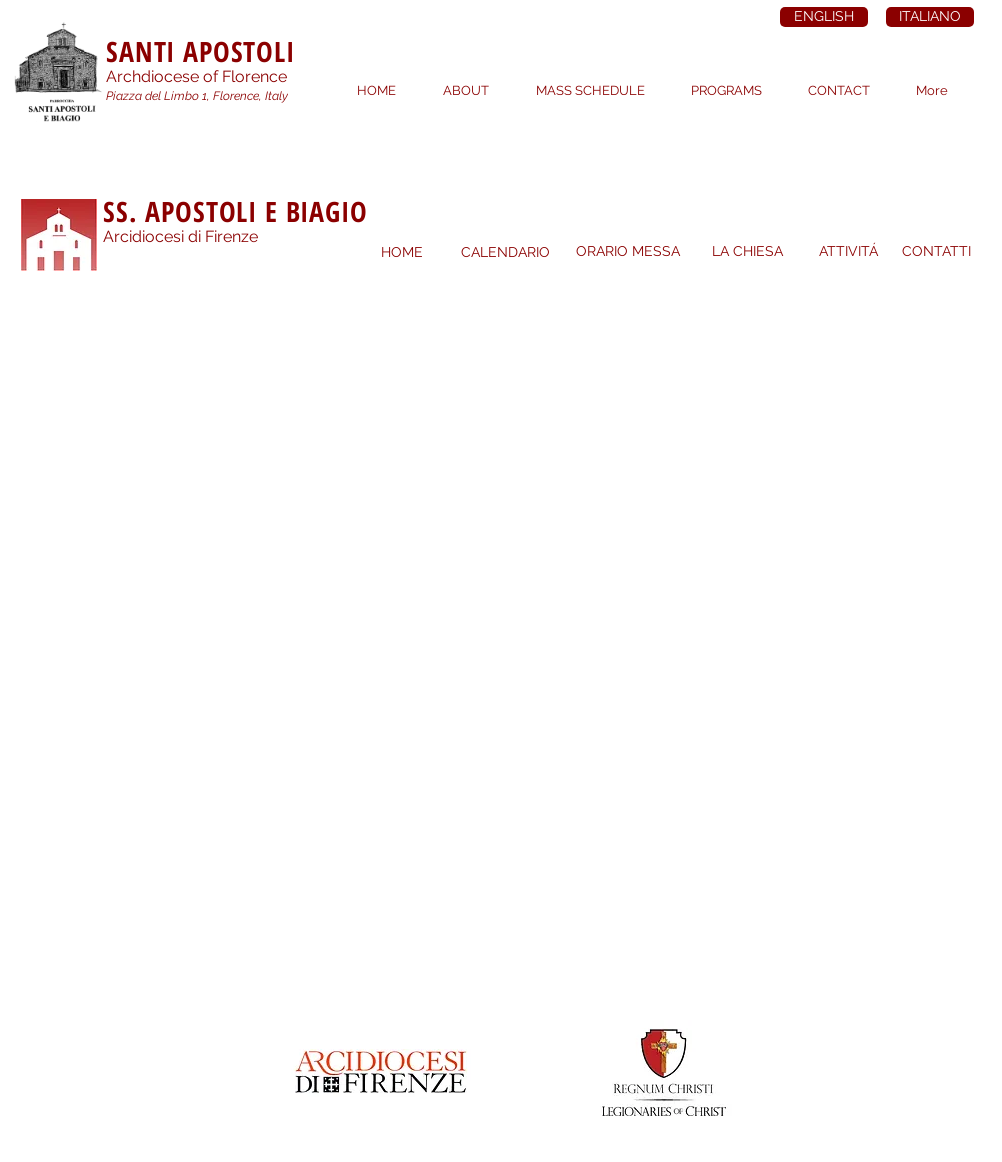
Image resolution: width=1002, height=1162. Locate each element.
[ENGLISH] (824, 17)
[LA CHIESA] (747, 252)
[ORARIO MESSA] (628, 252)
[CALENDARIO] (505, 253)
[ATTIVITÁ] (848, 252)
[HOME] (402, 253)
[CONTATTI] (936, 252)
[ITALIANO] (930, 17)
